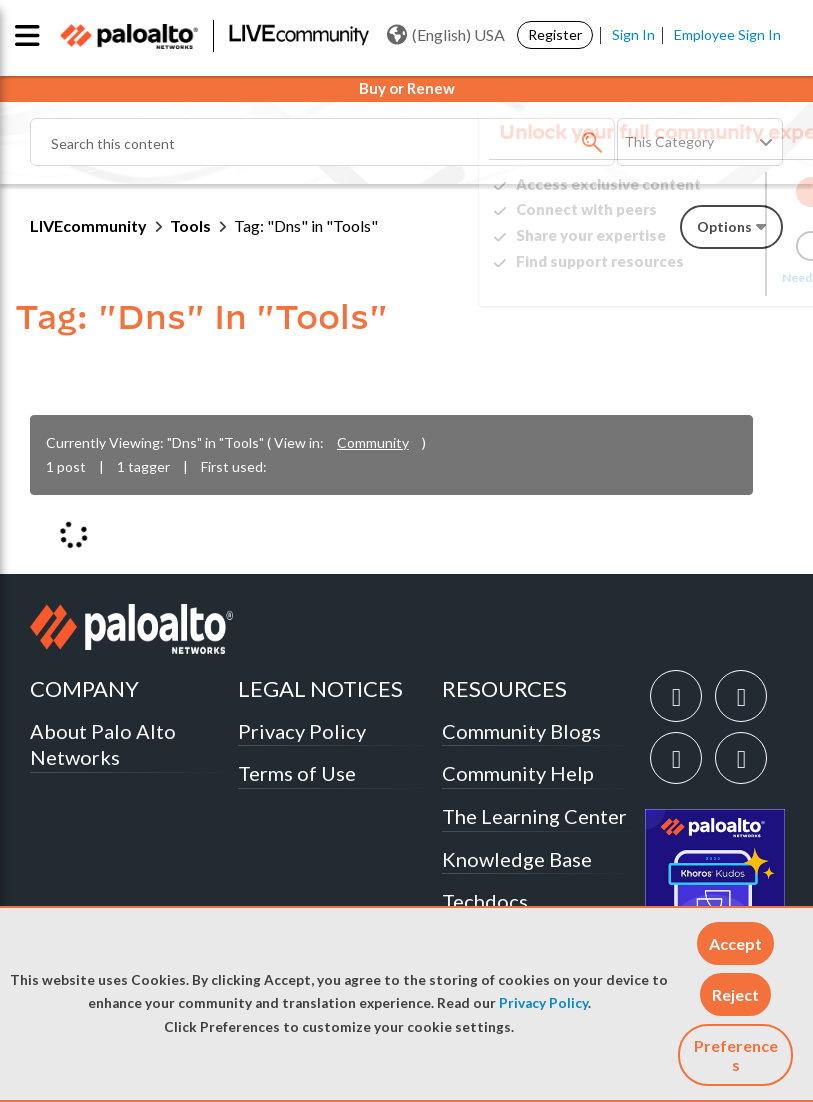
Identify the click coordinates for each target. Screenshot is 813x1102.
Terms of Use (297, 773)
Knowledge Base (517, 859)
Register (555, 34)
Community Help (518, 773)
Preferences (736, 1055)
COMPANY (84, 688)
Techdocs (485, 901)
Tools (190, 225)
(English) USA (446, 35)
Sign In (633, 34)
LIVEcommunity (88, 225)
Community (373, 442)
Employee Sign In (727, 34)
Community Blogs (521, 731)
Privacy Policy (543, 1003)
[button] (735, 943)
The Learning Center (534, 816)
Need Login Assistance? (693, 277)
